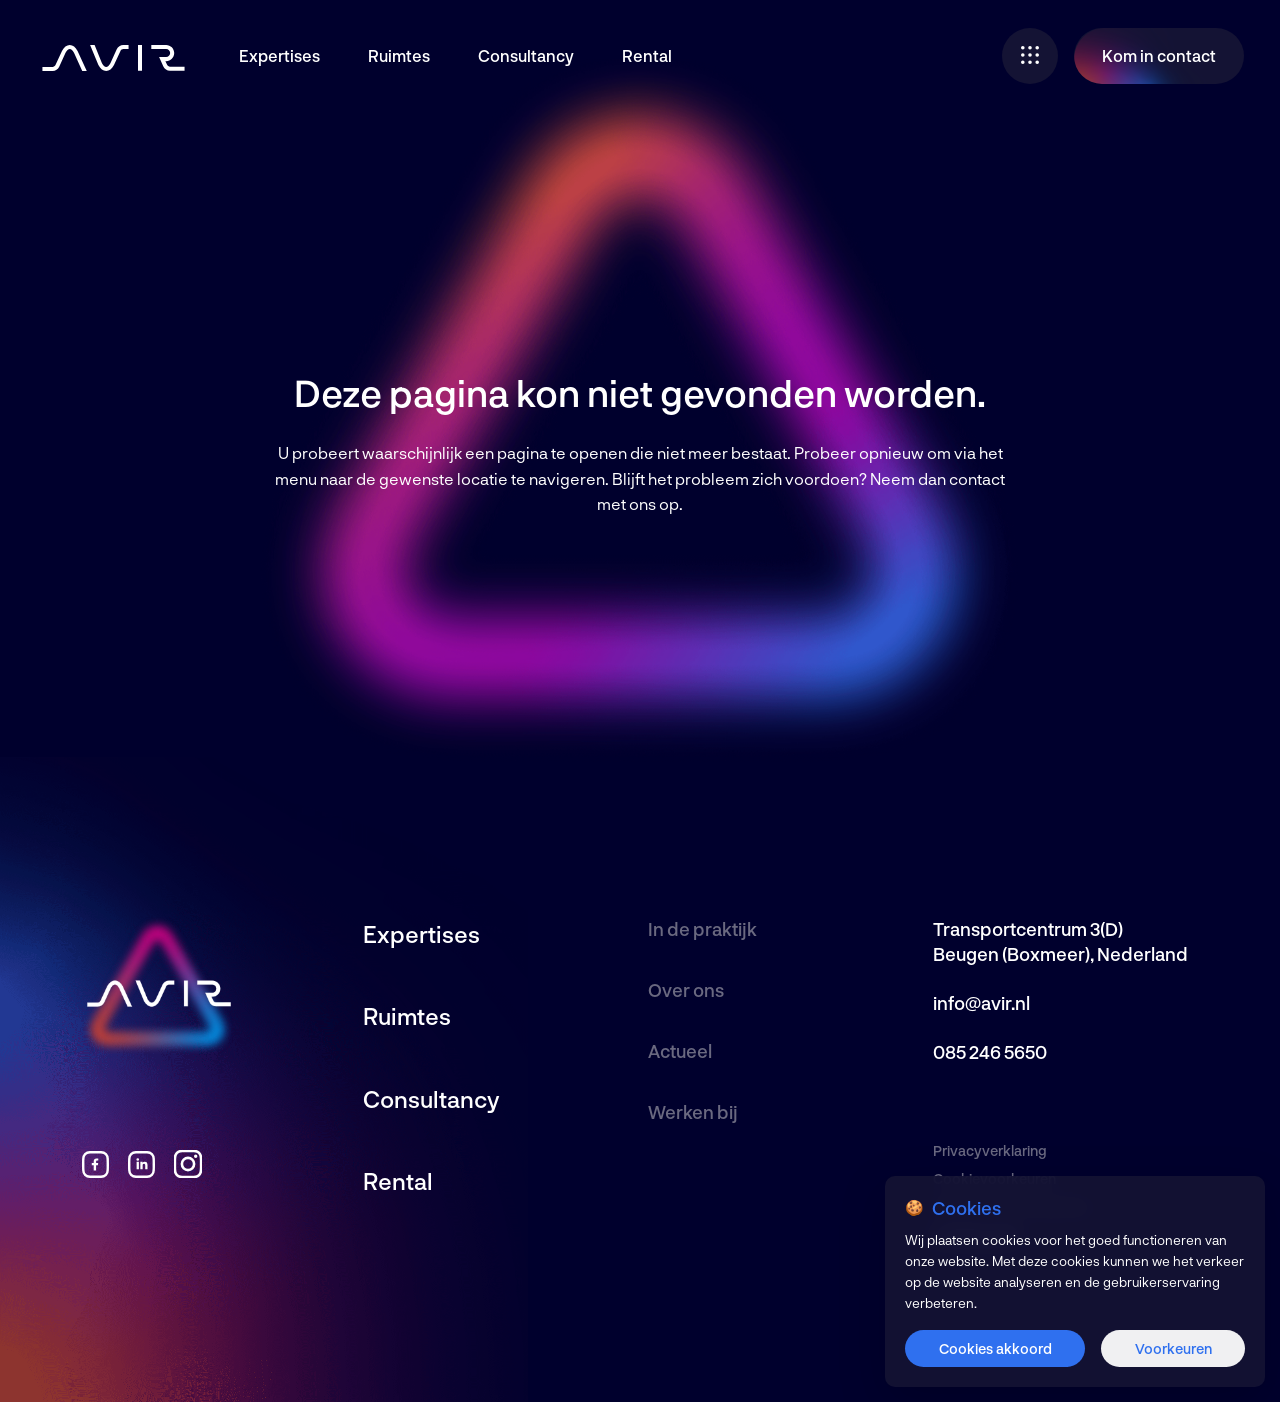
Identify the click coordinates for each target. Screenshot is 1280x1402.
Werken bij (693, 1112)
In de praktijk (702, 929)
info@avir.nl (981, 1003)
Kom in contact (1159, 55)
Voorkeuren (1173, 1348)
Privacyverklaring (990, 1150)
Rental (647, 55)
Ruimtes (399, 55)
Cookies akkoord (995, 1348)
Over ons (686, 990)
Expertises (279, 55)
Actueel (680, 1051)
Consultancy (526, 55)
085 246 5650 (990, 1052)
